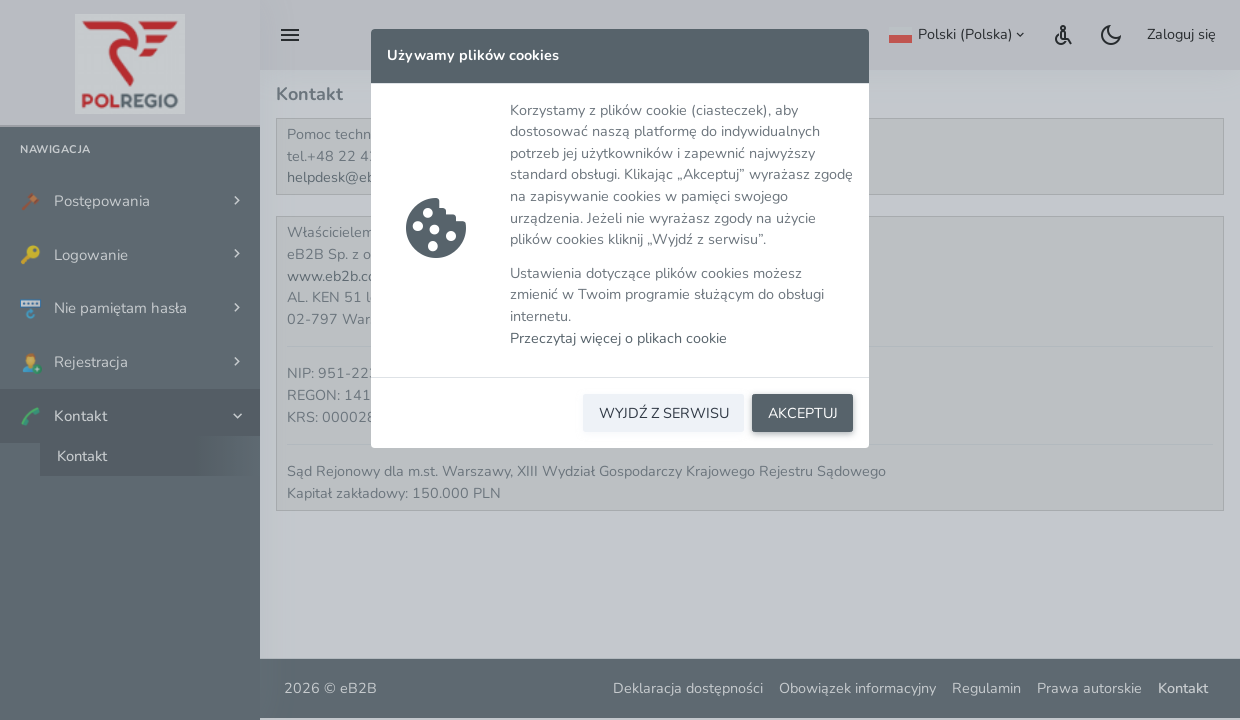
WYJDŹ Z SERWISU (664, 413)
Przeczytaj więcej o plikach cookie (618, 338)
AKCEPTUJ (803, 413)
